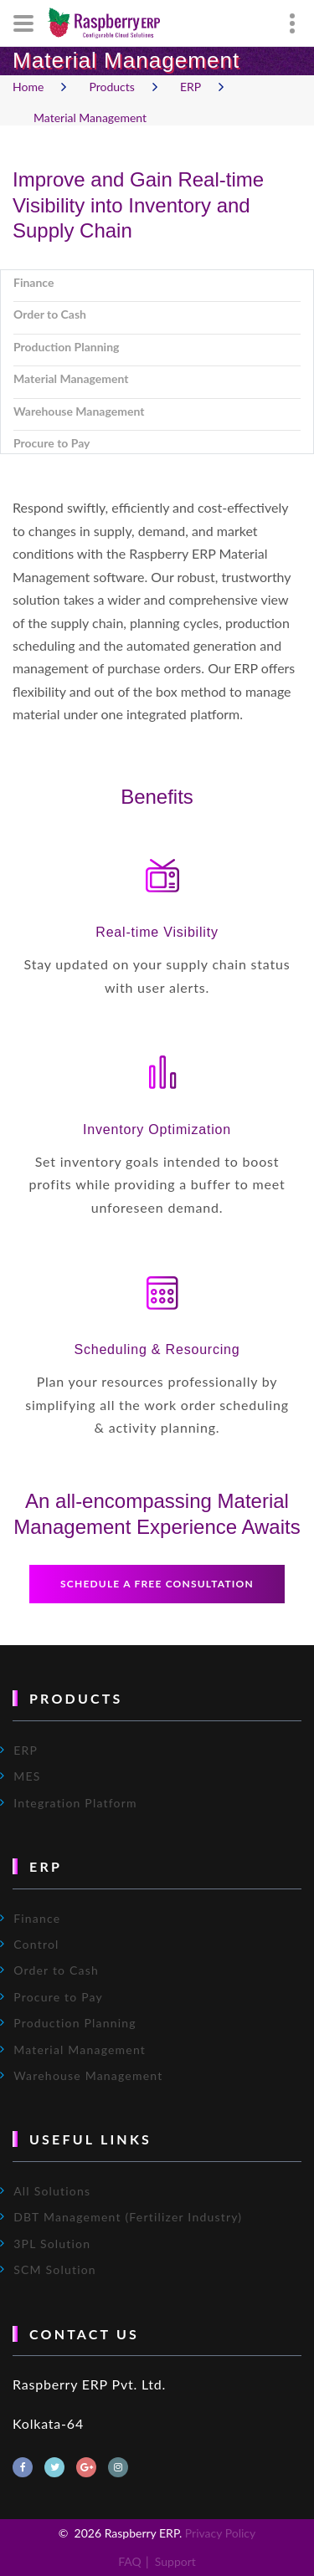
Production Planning (74, 2023)
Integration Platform (75, 1803)
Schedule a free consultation (157, 1583)
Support (175, 2561)
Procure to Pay (58, 1997)
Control (36, 1944)
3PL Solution (51, 2243)
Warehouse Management (87, 2075)
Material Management (90, 117)
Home (28, 86)
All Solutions (51, 2191)
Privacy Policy (220, 2533)
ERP (190, 86)
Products (111, 86)
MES (26, 1776)
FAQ (130, 2561)
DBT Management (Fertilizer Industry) (127, 2217)
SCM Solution (54, 2269)
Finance (36, 1918)
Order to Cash (56, 1970)
